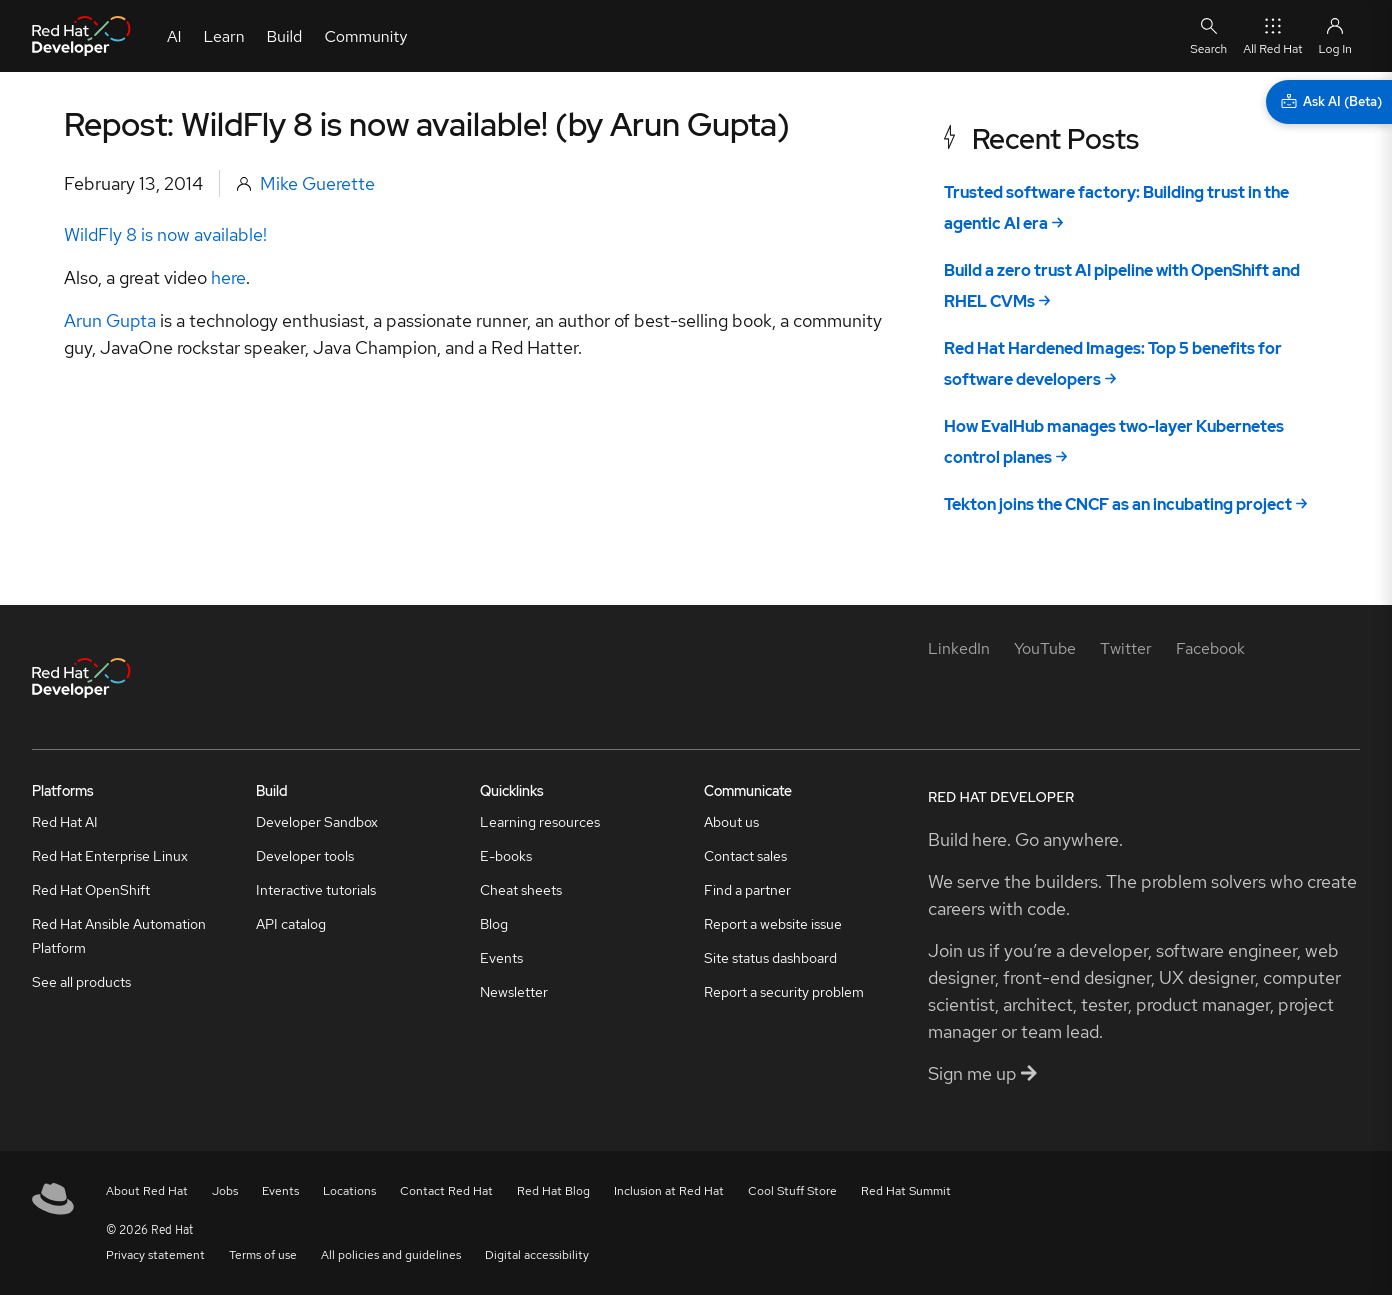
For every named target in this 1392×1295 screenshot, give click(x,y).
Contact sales (745, 856)
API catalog (291, 924)
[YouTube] (1045, 648)
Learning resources (540, 822)
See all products (81, 982)
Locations (349, 1191)
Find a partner (747, 890)
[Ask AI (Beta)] (1329, 102)
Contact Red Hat (446, 1191)
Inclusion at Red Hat (669, 1191)
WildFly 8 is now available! (165, 234)
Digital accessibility (537, 1255)
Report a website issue (773, 924)
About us (731, 822)
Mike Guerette (317, 183)
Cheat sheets (521, 890)
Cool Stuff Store (792, 1191)
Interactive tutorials (316, 890)
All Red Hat (1272, 35)
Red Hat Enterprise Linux (110, 856)
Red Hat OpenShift (91, 890)
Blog (494, 924)
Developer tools (305, 856)
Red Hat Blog (553, 1191)
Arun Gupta (110, 320)
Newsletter (514, 992)
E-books (506, 856)
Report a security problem (784, 992)
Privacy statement (155, 1255)
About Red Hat (147, 1191)
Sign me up (982, 1073)
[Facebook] (1210, 648)
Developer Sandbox (317, 822)
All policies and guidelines (391, 1255)
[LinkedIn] (959, 648)
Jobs (225, 1191)
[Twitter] (1126, 648)
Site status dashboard (770, 958)
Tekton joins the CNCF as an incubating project (1118, 504)
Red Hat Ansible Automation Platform (119, 936)
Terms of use (263, 1255)
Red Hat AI (65, 822)
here (228, 277)
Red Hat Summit (906, 1191)
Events (501, 958)
